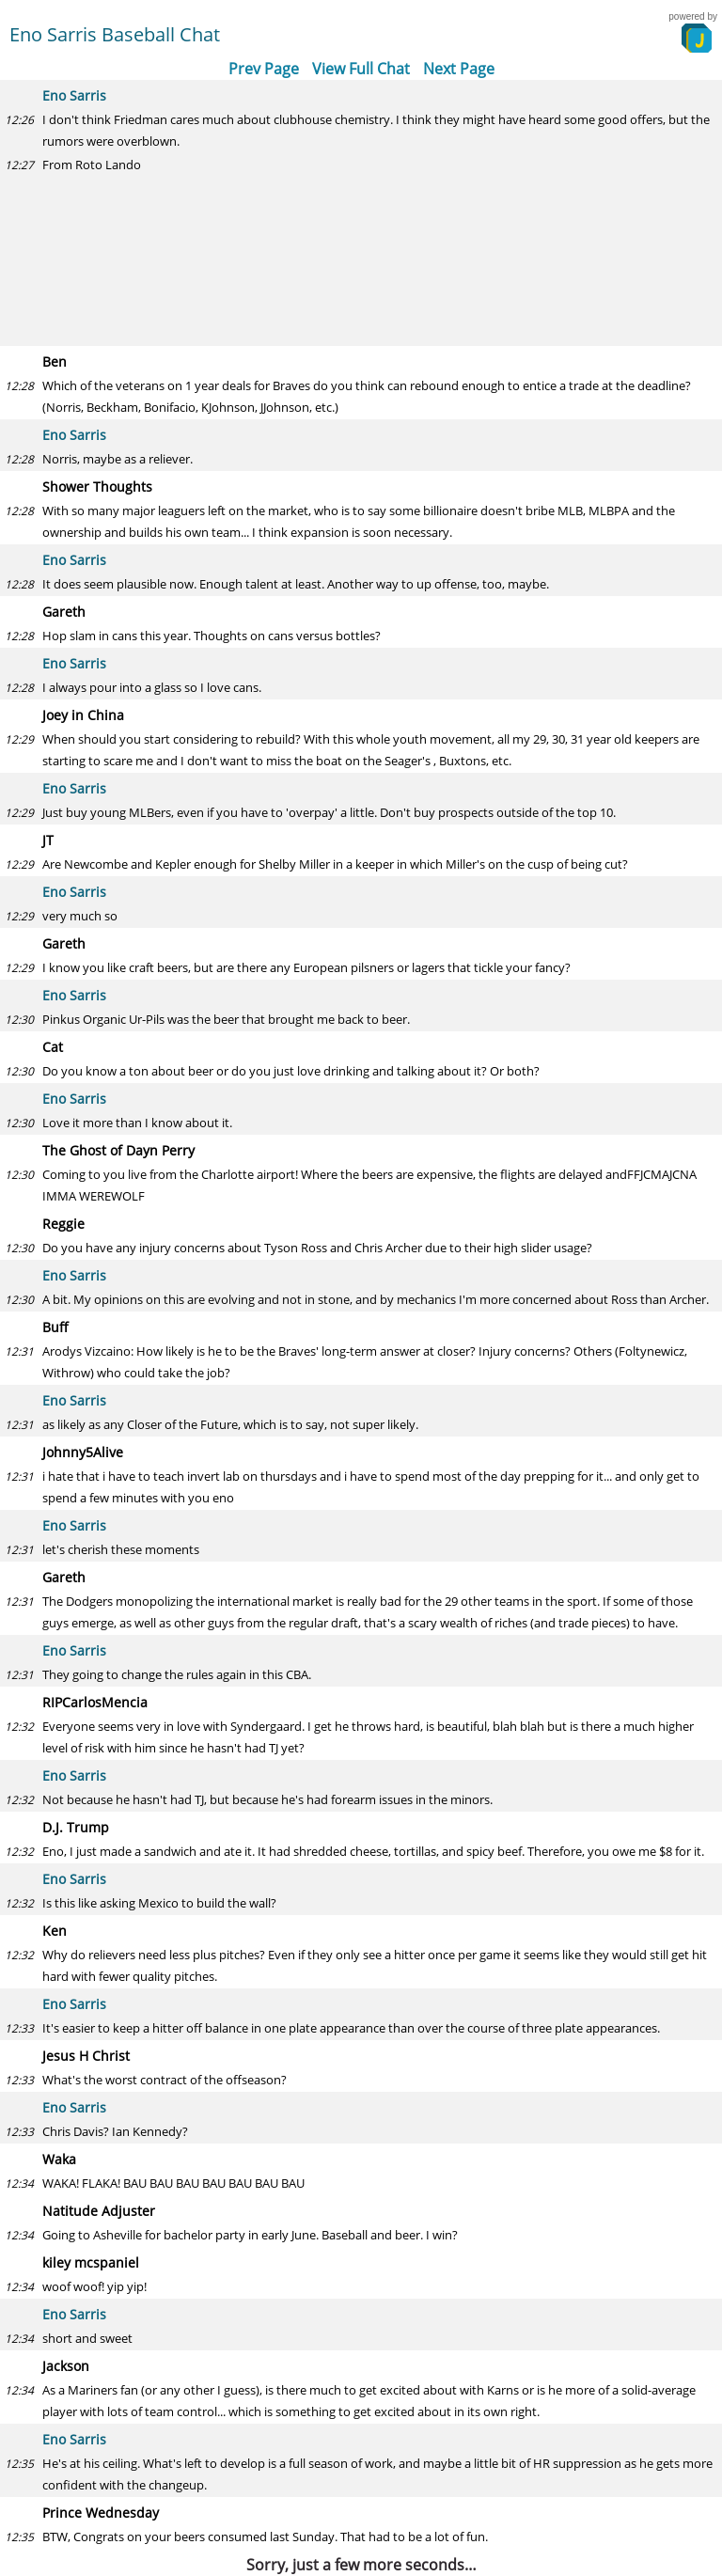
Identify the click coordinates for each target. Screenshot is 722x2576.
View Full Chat (361, 68)
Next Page (458, 68)
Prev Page (263, 68)
